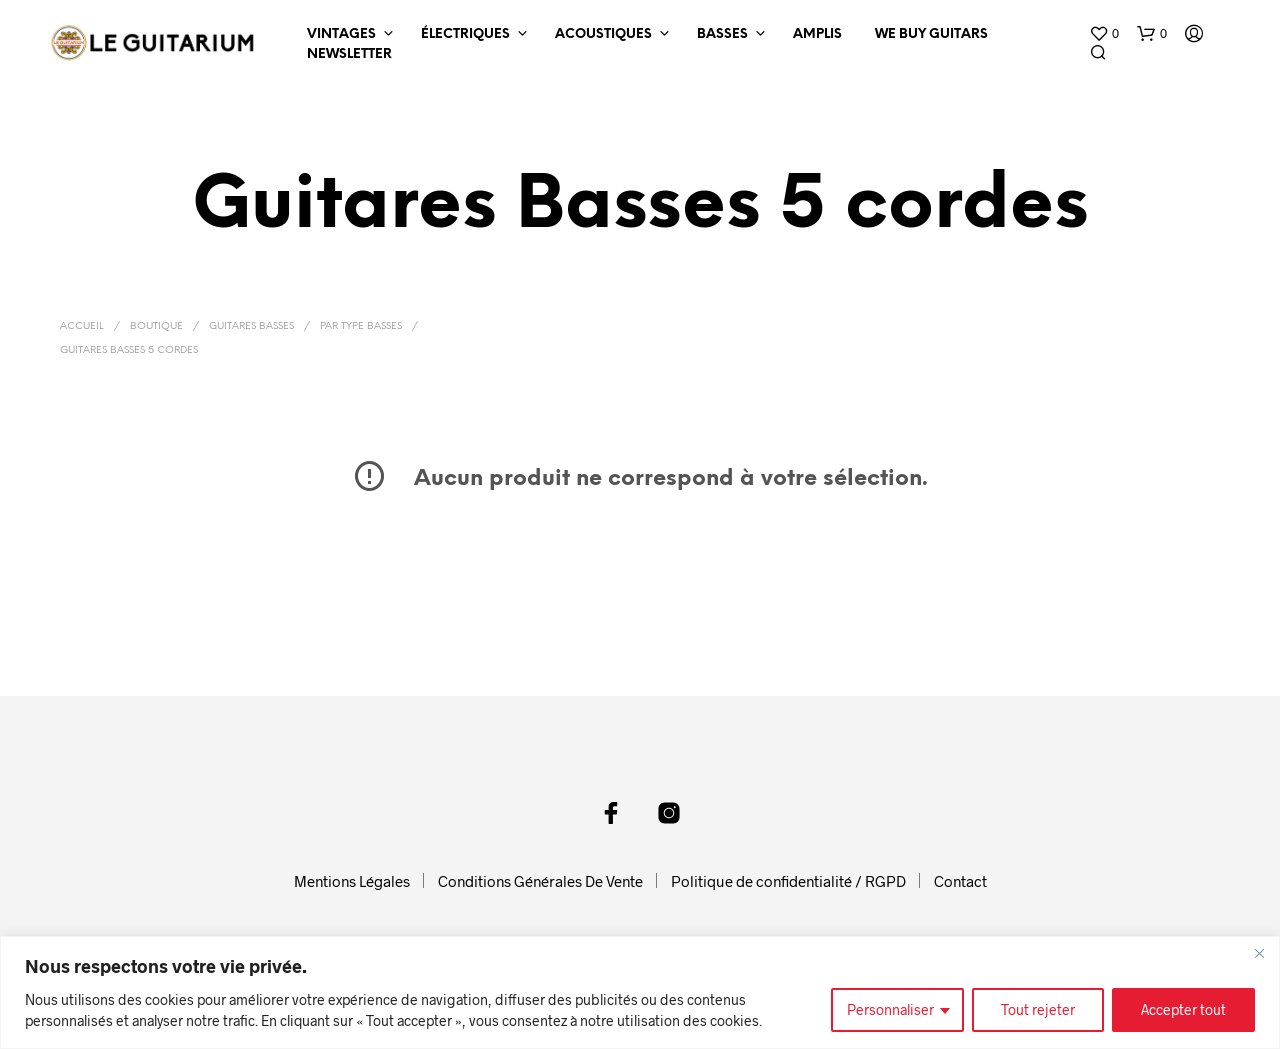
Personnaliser (890, 1009)
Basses (722, 34)
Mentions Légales (352, 881)
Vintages (341, 34)
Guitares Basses (251, 326)
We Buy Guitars (931, 34)
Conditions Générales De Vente (540, 881)
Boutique (156, 326)
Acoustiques (603, 34)
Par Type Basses (361, 326)
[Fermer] (1259, 953)
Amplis (817, 34)
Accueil (82, 326)
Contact (960, 881)
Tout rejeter (1038, 1009)
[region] (640, 992)
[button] (1104, 34)
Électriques (465, 34)
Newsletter (349, 54)
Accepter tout (1183, 1009)
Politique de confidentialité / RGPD (788, 881)
